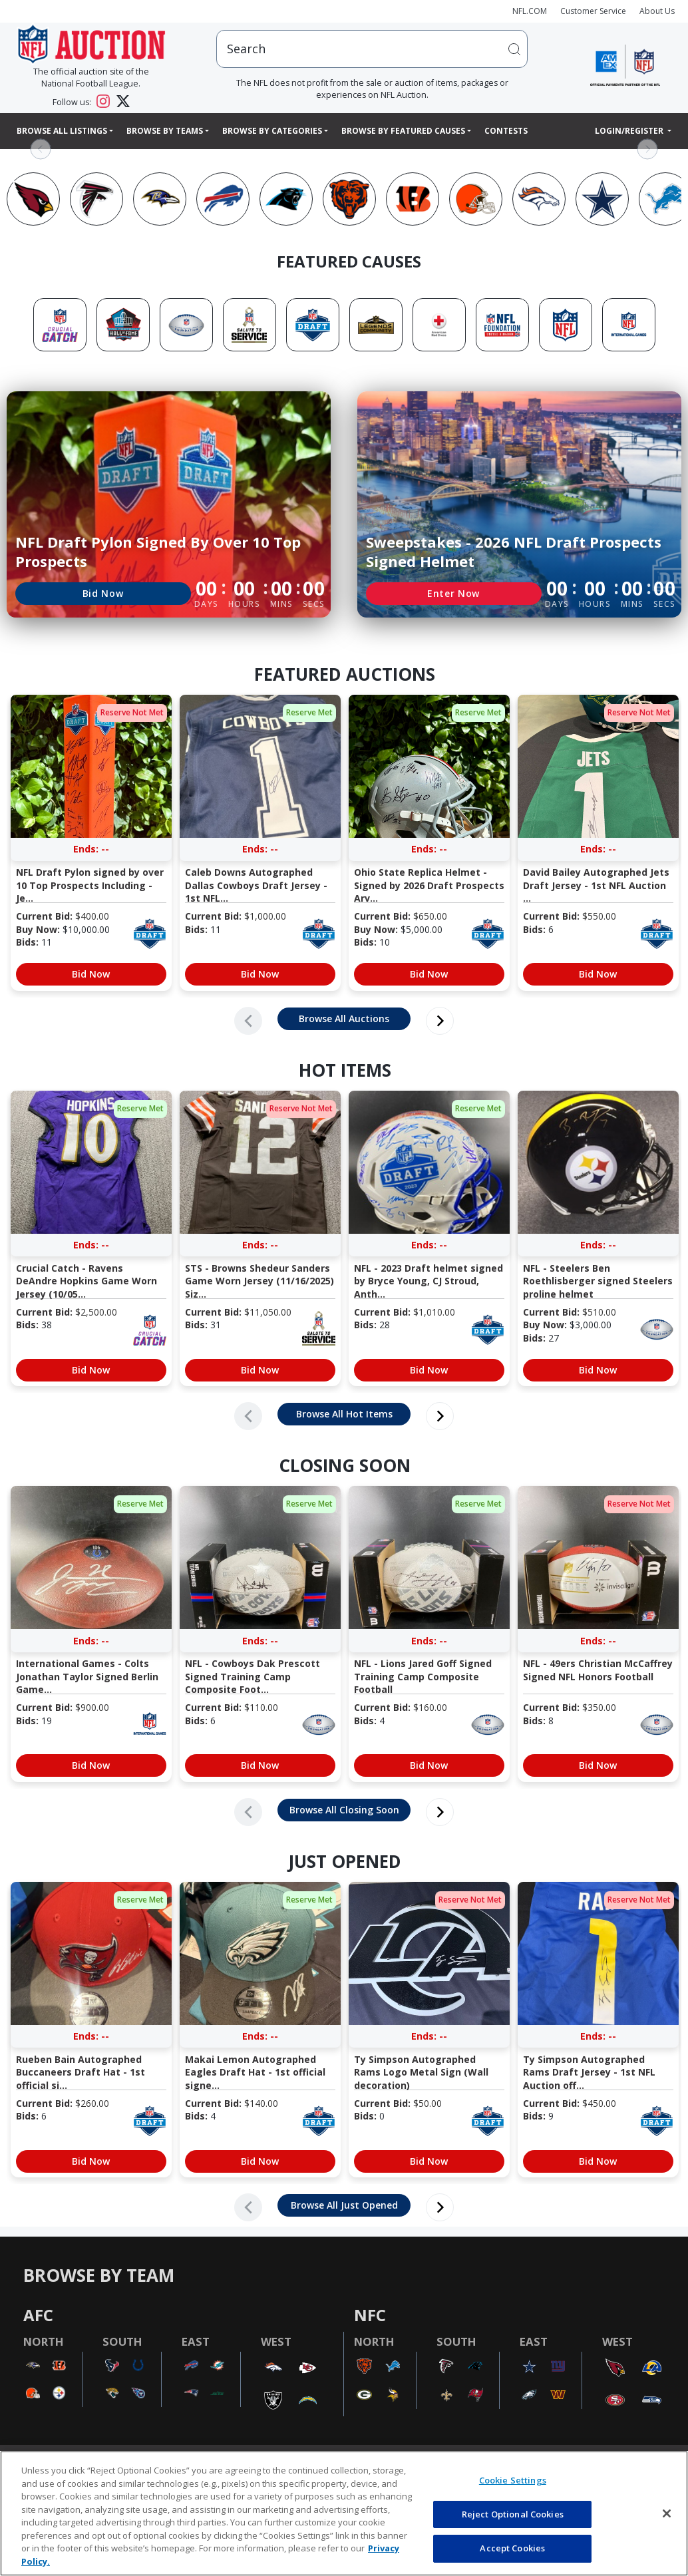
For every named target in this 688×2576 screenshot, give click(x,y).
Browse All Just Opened (344, 2205)
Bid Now (103, 593)
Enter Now (453, 593)
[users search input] (372, 49)
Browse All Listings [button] (62, 130)
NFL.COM (529, 11)
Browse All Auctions (344, 1018)
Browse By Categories (272, 130)
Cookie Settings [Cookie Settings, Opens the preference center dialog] (512, 2480)
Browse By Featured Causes (403, 130)
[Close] (666, 2513)
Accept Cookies (512, 2548)
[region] (344, 2513)
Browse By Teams (164, 130)
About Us (657, 11)
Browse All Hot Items (344, 1413)
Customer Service (593, 11)
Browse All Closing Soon (344, 1809)
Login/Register (630, 130)
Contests (506, 130)
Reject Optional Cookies (513, 2514)
